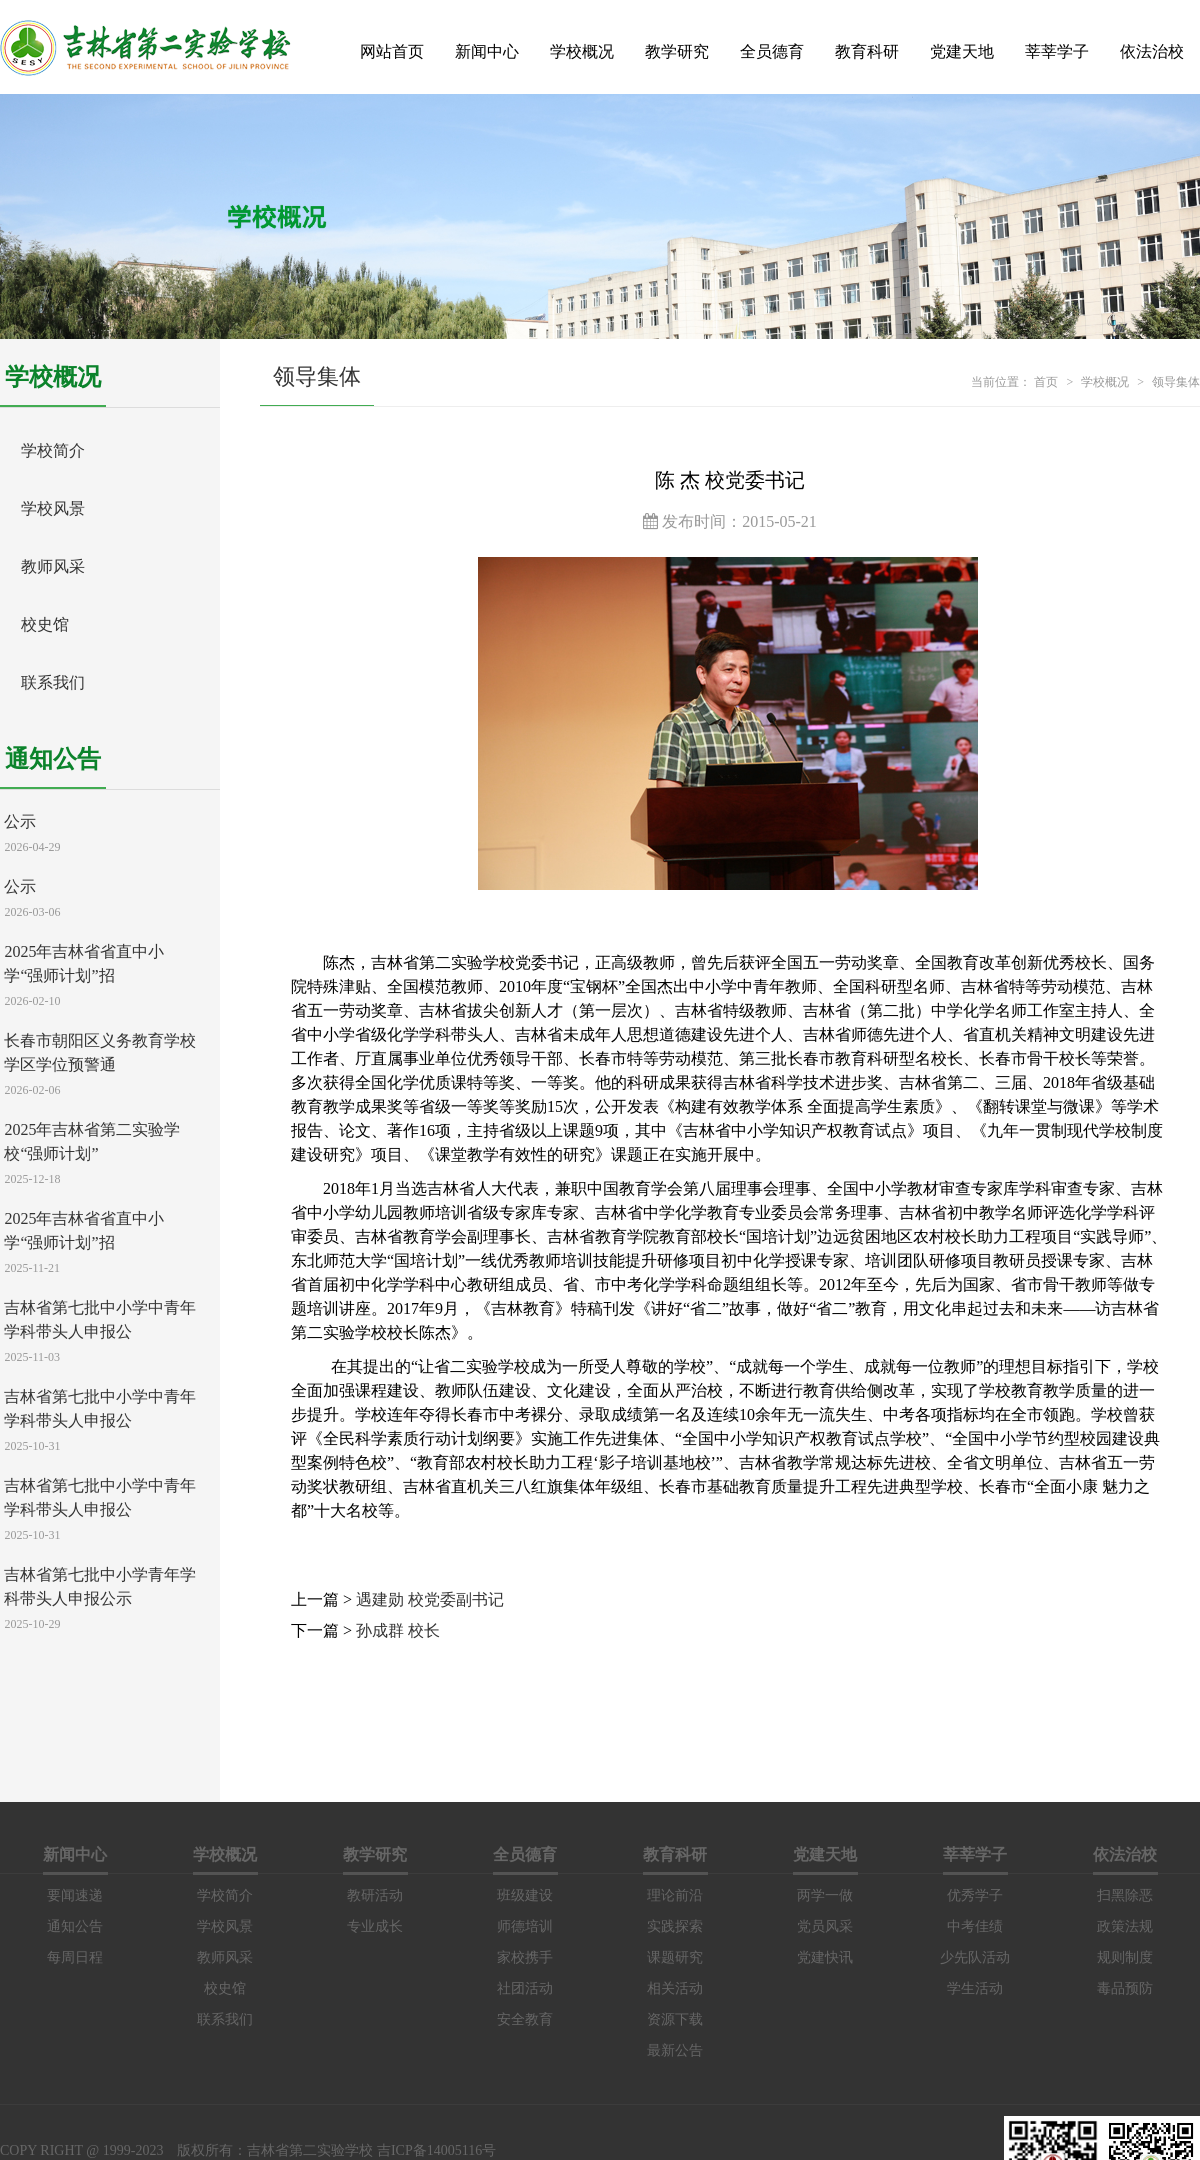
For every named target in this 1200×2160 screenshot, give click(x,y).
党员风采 (825, 1926)
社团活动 (525, 1988)
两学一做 (825, 1895)
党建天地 (962, 51)
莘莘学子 (1057, 51)
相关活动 (675, 1988)
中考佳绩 (975, 1926)
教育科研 (867, 51)
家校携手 (525, 1957)
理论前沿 (675, 1895)
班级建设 (525, 1895)
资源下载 (675, 2019)
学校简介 (53, 450)
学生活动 (975, 1988)
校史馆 (45, 624)
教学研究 (677, 51)
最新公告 (675, 2050)
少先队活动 (975, 1957)
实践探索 (675, 1926)
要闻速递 (75, 1895)
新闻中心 (487, 51)
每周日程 (75, 1957)
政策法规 (1125, 1926)
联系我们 (53, 682)
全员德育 (772, 51)
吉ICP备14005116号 (436, 2150)
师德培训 (525, 1926)
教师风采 (53, 566)
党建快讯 (825, 1957)
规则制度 (1125, 1957)
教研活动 (375, 1895)
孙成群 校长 (398, 1630)
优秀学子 (975, 1895)
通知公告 (75, 1926)
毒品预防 (1125, 1988)
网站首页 (392, 51)
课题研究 (675, 1957)
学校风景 (53, 508)
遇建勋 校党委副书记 (430, 1599)
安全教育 (525, 2019)
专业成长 (375, 1926)
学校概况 (582, 51)
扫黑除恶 (1125, 1895)
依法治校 (1152, 51)
